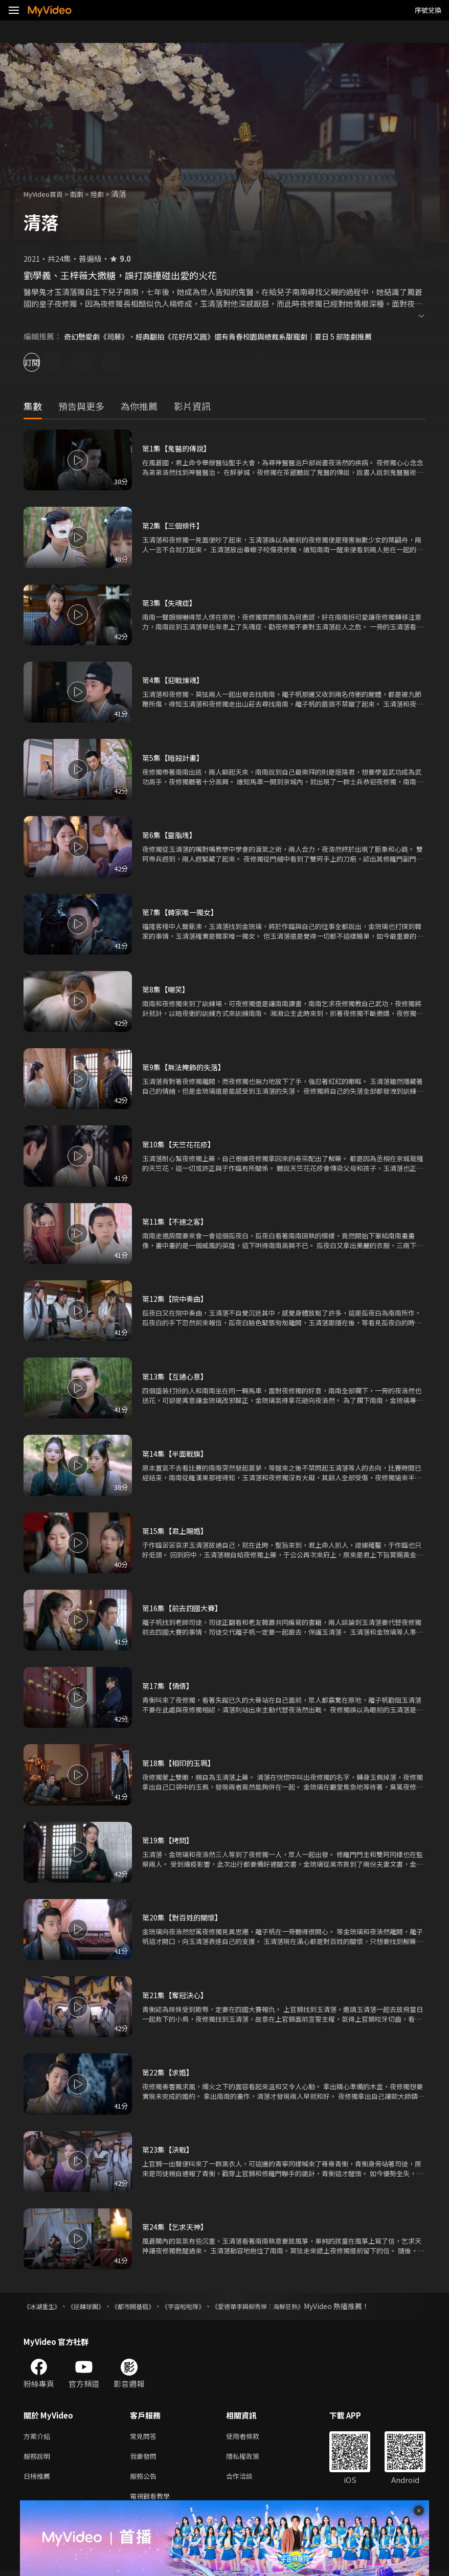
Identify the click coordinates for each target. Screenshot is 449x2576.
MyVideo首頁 (47, 193)
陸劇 (107, 193)
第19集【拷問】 (169, 1840)
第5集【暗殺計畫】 (175, 757)
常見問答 (145, 2436)
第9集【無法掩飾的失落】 (186, 1066)
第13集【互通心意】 (177, 1376)
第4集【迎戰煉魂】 (175, 679)
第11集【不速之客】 (177, 1221)
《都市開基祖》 (149, 2306)
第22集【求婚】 (169, 2072)
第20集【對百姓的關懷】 (184, 1917)
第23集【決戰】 (169, 2149)
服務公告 (145, 2479)
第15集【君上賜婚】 (177, 1530)
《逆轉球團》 (95, 2306)
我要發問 (145, 2458)
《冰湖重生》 (45, 2306)
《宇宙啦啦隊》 (206, 2306)
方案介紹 (39, 2436)
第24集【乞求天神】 (177, 2226)
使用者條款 (251, 2436)
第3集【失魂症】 (171, 602)
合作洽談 (247, 2479)
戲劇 (85, 193)
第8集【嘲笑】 (167, 989)
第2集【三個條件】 (175, 525)
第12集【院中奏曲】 (177, 1298)
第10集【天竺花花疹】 (180, 1144)
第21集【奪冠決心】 (177, 1995)
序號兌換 (428, 10)
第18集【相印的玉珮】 (180, 1762)
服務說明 (39, 2458)
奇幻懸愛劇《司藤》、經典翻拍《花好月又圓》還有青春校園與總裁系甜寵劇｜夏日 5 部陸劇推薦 (228, 336)
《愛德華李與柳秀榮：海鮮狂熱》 (292, 2306)
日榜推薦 (39, 2479)
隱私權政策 (251, 2458)
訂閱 (44, 362)
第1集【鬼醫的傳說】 (178, 448)
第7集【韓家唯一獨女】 (182, 912)
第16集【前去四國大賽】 (184, 1607)
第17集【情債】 (169, 1685)
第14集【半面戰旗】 (177, 1453)
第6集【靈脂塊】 (171, 834)
